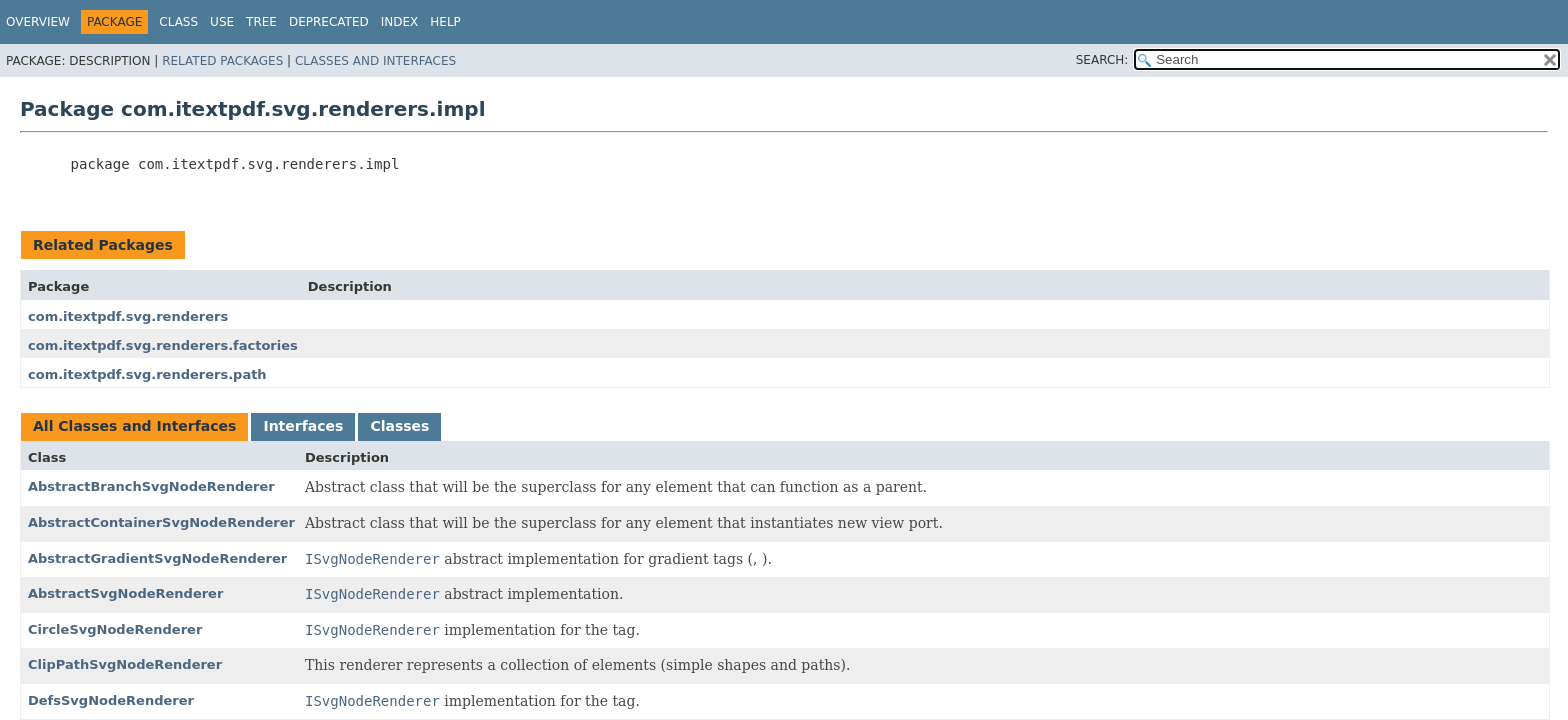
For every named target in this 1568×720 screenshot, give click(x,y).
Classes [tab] (399, 426)
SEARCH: (1102, 60)
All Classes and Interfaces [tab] (134, 426)
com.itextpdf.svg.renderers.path (147, 374)
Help (445, 22)
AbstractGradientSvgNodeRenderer (157, 558)
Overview (38, 22)
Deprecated (329, 22)
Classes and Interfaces (375, 61)
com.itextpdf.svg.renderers (128, 316)
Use (222, 22)
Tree (261, 22)
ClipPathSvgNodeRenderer (125, 664)
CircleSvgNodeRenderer (115, 629)
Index (400, 22)
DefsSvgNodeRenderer (111, 700)
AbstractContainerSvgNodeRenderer (161, 522)
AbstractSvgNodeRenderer (125, 593)
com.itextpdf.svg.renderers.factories (163, 345)
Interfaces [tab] (303, 426)
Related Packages (222, 61)
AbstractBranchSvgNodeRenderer (151, 486)
